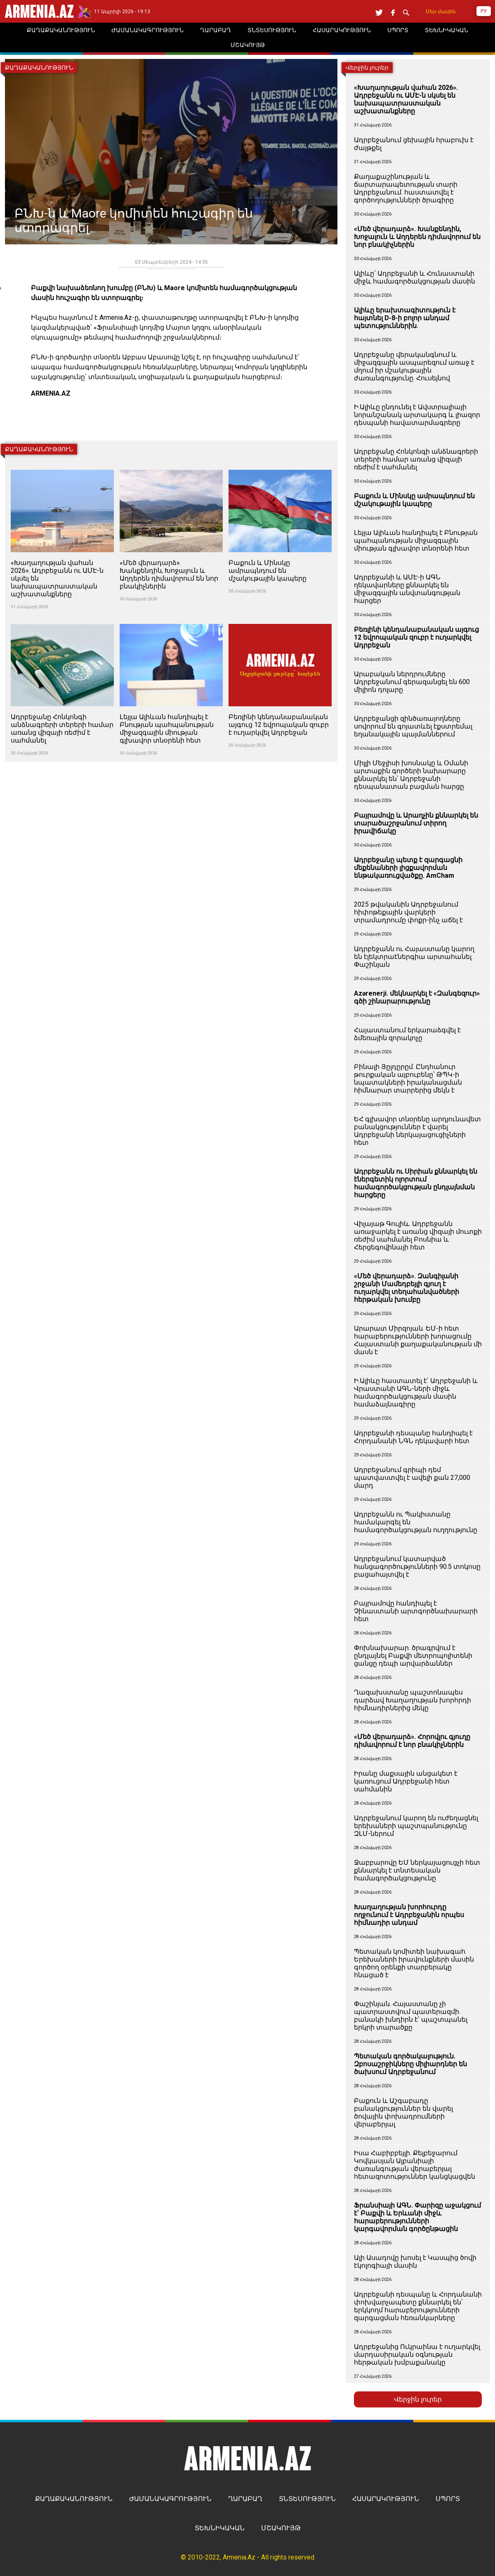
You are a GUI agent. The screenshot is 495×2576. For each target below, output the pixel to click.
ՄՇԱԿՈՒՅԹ (281, 2528)
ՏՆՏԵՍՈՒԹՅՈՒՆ (307, 2499)
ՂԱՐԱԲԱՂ (245, 2499)
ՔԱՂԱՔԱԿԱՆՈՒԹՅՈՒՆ (74, 2499)
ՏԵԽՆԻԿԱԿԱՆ (220, 2528)
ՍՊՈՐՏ (448, 2499)
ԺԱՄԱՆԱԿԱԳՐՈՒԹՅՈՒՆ (170, 2499)
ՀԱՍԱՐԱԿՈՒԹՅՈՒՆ (385, 2499)
